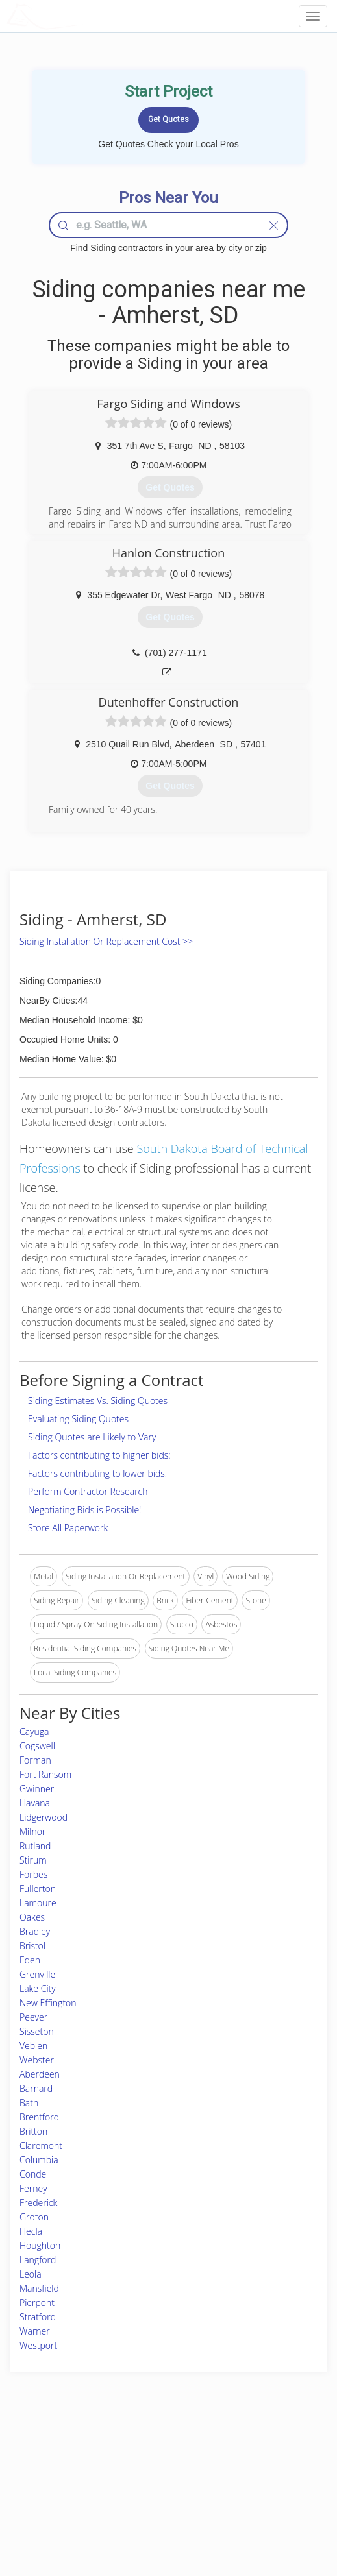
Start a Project (47, 2483)
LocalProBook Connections (267, 2498)
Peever (33, 2017)
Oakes (32, 1917)
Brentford (39, 2117)
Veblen (33, 2045)
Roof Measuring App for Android (158, 2512)
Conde (32, 2174)
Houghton (39, 2245)
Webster (36, 2060)
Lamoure (37, 1903)
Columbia (38, 2160)
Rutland (35, 1846)
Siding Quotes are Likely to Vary (92, 1437)
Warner (34, 2331)
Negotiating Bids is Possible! (84, 1509)
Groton (34, 2217)
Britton (33, 2131)
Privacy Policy (244, 2468)
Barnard (36, 2088)
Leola (30, 2274)
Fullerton (37, 1888)
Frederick (38, 2202)
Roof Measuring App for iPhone (157, 2498)
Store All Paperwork (68, 1528)
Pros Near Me (46, 2468)
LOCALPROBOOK (82, 16)
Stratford (37, 2317)
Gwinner (36, 1788)
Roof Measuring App (138, 2483)
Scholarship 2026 (249, 2454)
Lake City (37, 1988)
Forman (35, 1760)
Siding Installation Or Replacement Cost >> (106, 941)
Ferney (33, 2188)
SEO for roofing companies (267, 2512)
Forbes (33, 1874)
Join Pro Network (132, 2454)
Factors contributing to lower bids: (97, 1473)
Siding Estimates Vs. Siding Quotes (98, 1400)
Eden (29, 1960)
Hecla (30, 2231)
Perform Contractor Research (88, 1491)
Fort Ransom (45, 1774)
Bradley (34, 1931)
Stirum (33, 1860)
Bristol (32, 1945)
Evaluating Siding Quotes (78, 1419)
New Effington (48, 2003)
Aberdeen (39, 2074)
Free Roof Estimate (55, 2498)
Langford (37, 2260)
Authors (233, 2483)
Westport (38, 2345)
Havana (34, 1803)
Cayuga (34, 1731)
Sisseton (36, 2031)
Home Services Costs (60, 2454)
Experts (115, 2468)
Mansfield (39, 2288)
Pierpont (37, 2302)
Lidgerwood (43, 1817)
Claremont (40, 2145)
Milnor (32, 1831)
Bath (28, 2102)
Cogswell (37, 1746)
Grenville (37, 1974)
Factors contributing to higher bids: (99, 1455)
